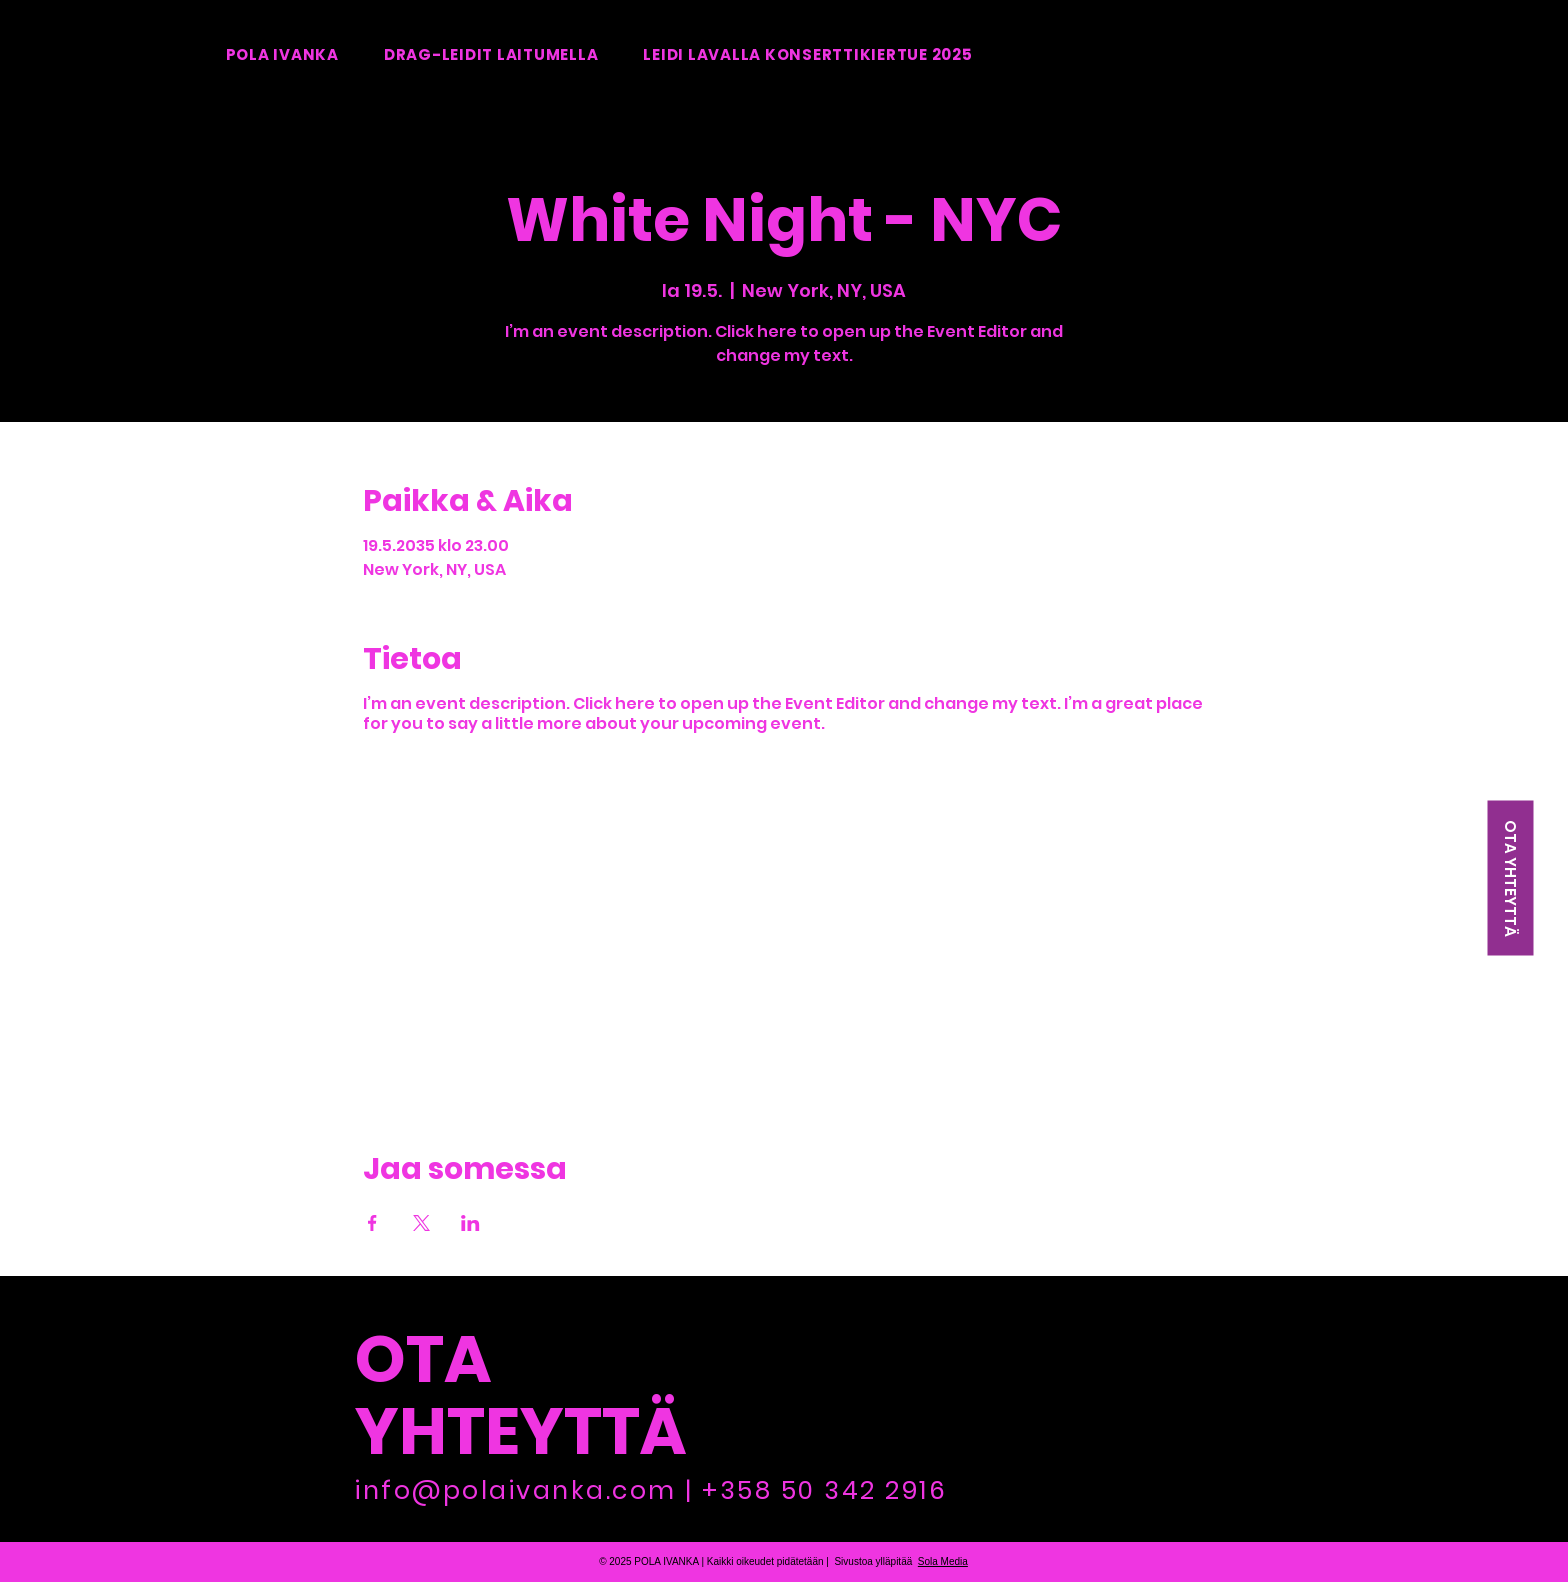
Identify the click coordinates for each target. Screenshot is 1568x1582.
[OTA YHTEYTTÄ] (1510, 878)
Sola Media (943, 1561)
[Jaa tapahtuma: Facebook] (372, 1223)
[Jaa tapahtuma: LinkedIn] (470, 1223)
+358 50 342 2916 (824, 1490)
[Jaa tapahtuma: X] (421, 1223)
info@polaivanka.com (516, 1490)
